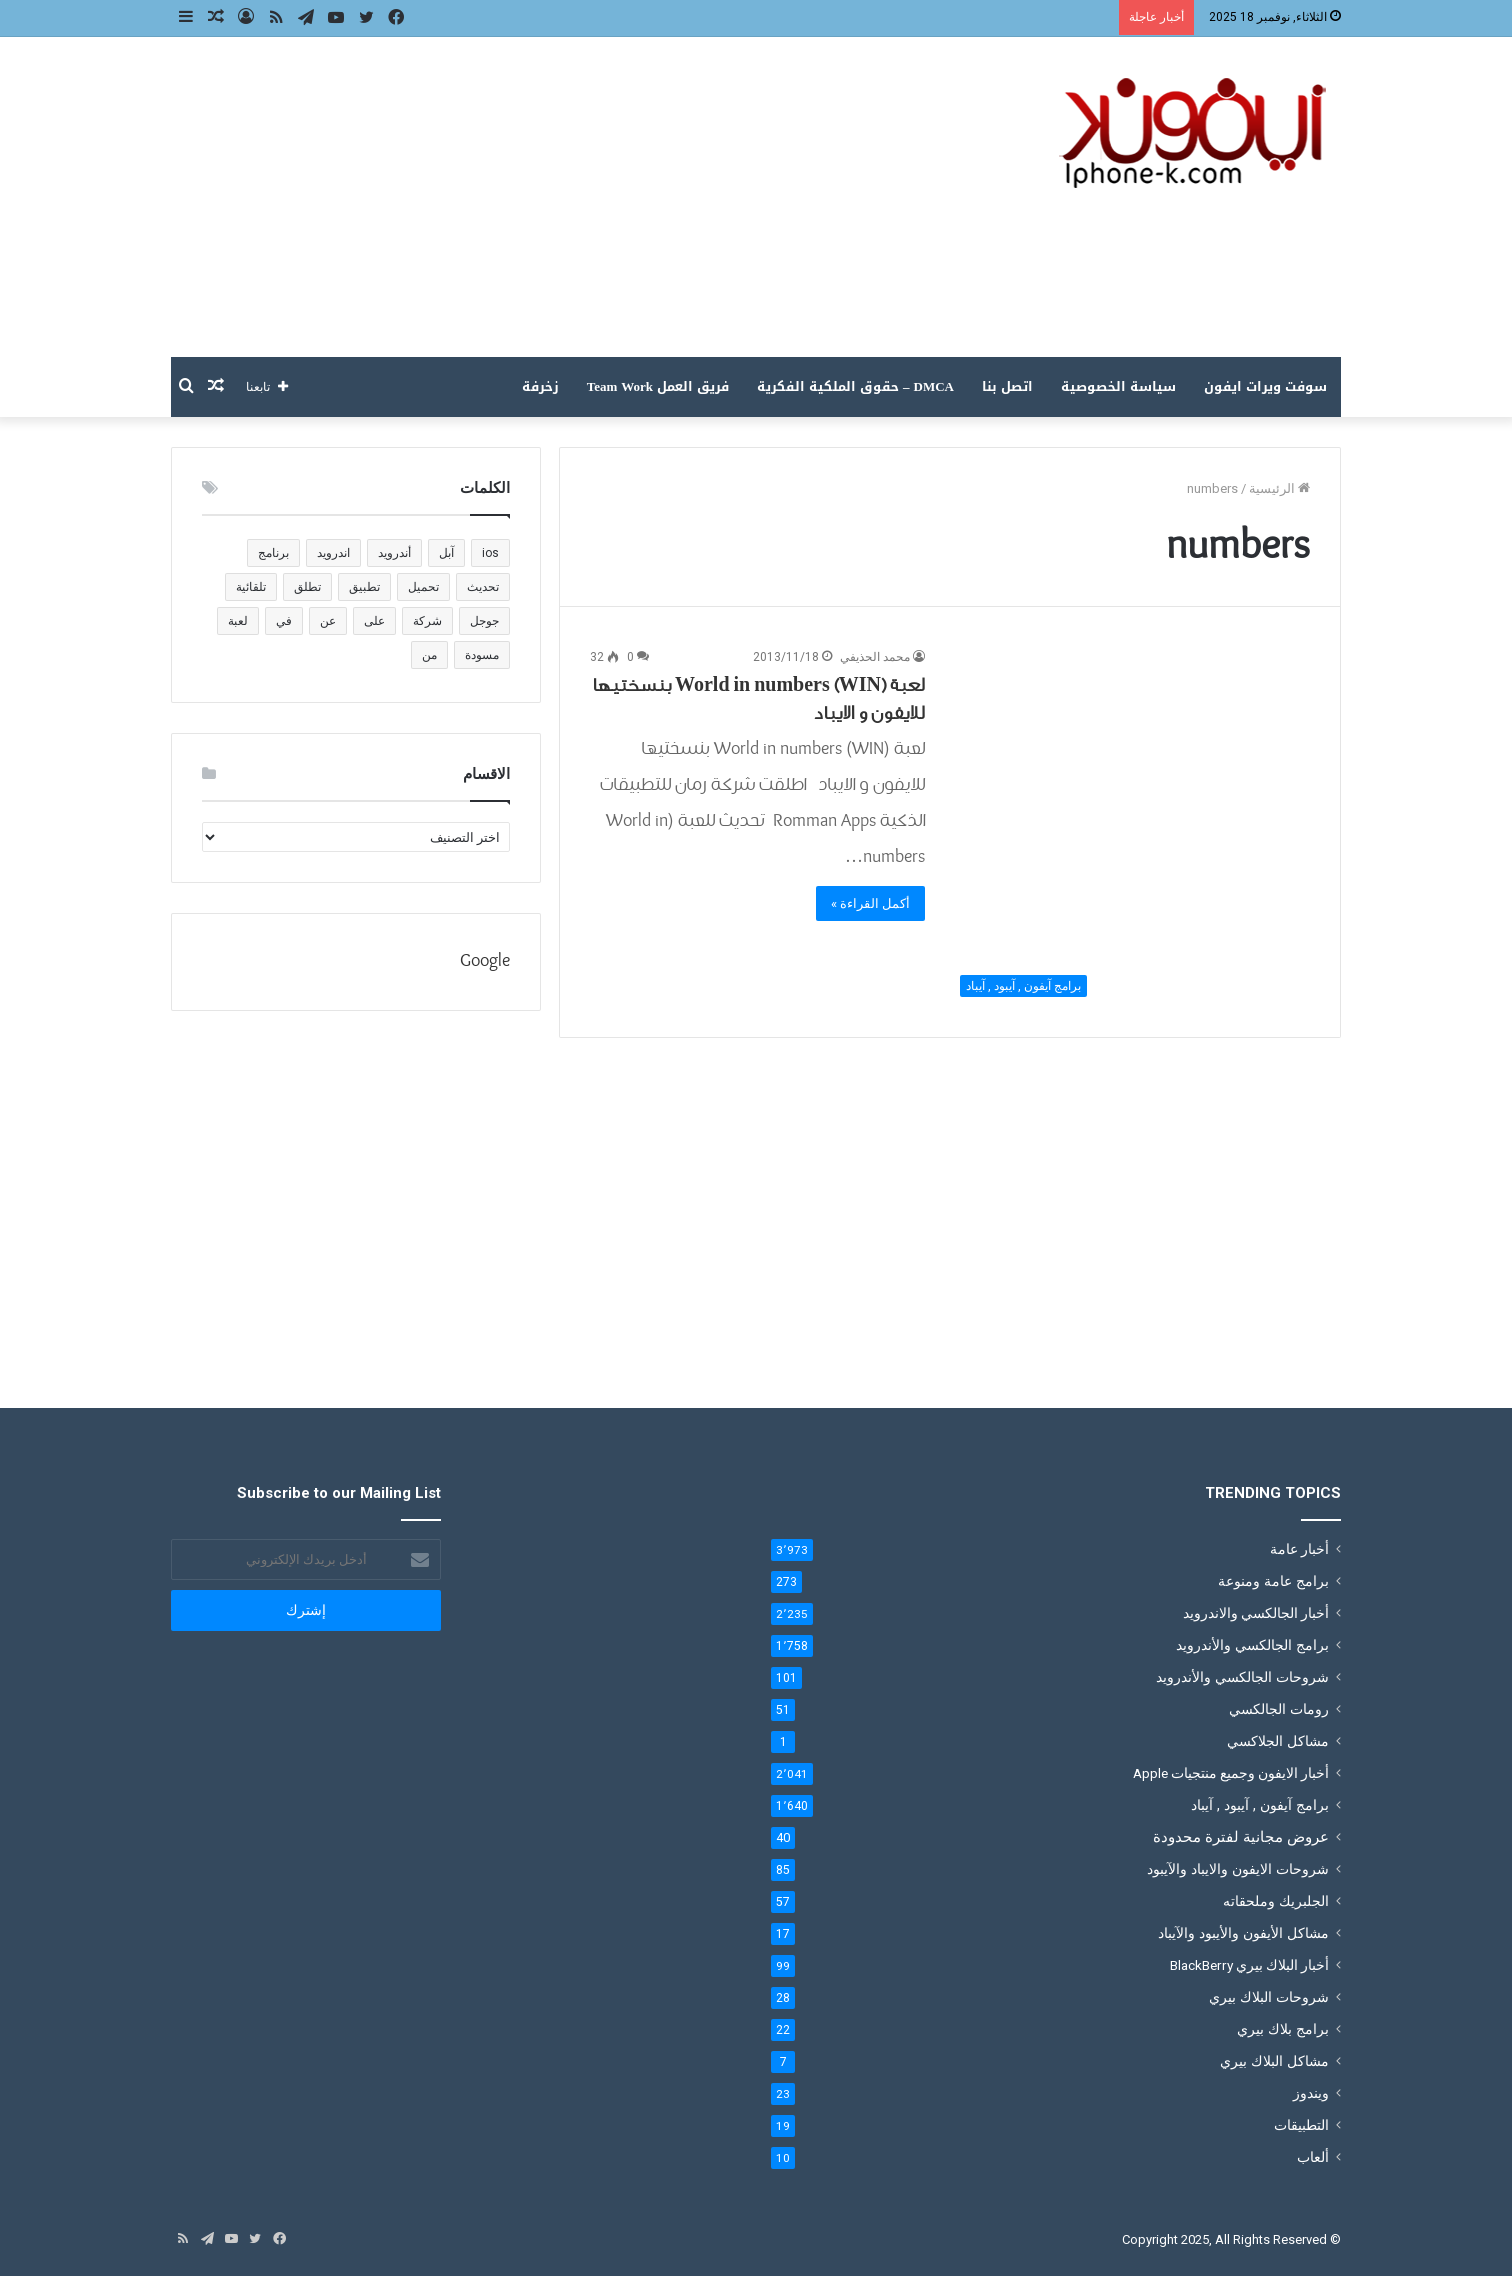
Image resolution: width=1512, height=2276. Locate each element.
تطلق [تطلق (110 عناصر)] (307, 587)
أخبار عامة (1299, 1549)
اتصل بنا (1007, 386)
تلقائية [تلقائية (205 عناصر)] (251, 587)
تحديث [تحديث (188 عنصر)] (483, 587)
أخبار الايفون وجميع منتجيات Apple (1231, 1773)
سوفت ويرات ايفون (1265, 386)
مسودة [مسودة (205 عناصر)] (482, 655)
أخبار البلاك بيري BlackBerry (1249, 1965)
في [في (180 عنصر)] (284, 621)
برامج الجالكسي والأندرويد (1252, 1645)
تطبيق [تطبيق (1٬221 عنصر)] (364, 587)
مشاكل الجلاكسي (1278, 1741)
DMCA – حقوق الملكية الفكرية (855, 386)
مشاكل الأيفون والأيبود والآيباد (1243, 1933)
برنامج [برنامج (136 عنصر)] (273, 553)
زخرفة (540, 386)
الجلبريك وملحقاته (1276, 1901)
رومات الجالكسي (1279, 1709)
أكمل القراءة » (870, 903)
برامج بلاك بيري (1283, 2029)
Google (485, 961)
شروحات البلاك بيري (1269, 1997)
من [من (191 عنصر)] (429, 655)
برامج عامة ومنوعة (1273, 1581)
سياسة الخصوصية (1118, 386)
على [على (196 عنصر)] (374, 621)
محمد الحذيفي (875, 657)
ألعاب (1313, 2157)
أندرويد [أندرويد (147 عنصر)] (394, 553)
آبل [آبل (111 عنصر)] (446, 553)
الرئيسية (1279, 488)
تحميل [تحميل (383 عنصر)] (423, 587)
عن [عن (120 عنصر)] (328, 621)
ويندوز (1311, 2093)
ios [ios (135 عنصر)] (490, 553)
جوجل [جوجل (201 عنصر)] (484, 621)
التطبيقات (1301, 2125)
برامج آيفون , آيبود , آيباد (1260, 1805)
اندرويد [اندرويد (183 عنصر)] (333, 553)
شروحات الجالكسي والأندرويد (1242, 1677)
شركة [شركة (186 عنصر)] (427, 621)
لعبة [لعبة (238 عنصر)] (238, 621)
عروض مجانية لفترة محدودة (1241, 1837)
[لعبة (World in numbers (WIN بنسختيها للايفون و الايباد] (1130, 827)
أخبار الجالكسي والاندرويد (1256, 1613)
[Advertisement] (556, 197)
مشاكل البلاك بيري (1274, 2061)
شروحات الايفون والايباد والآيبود (1238, 1869)
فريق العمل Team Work (658, 386)
